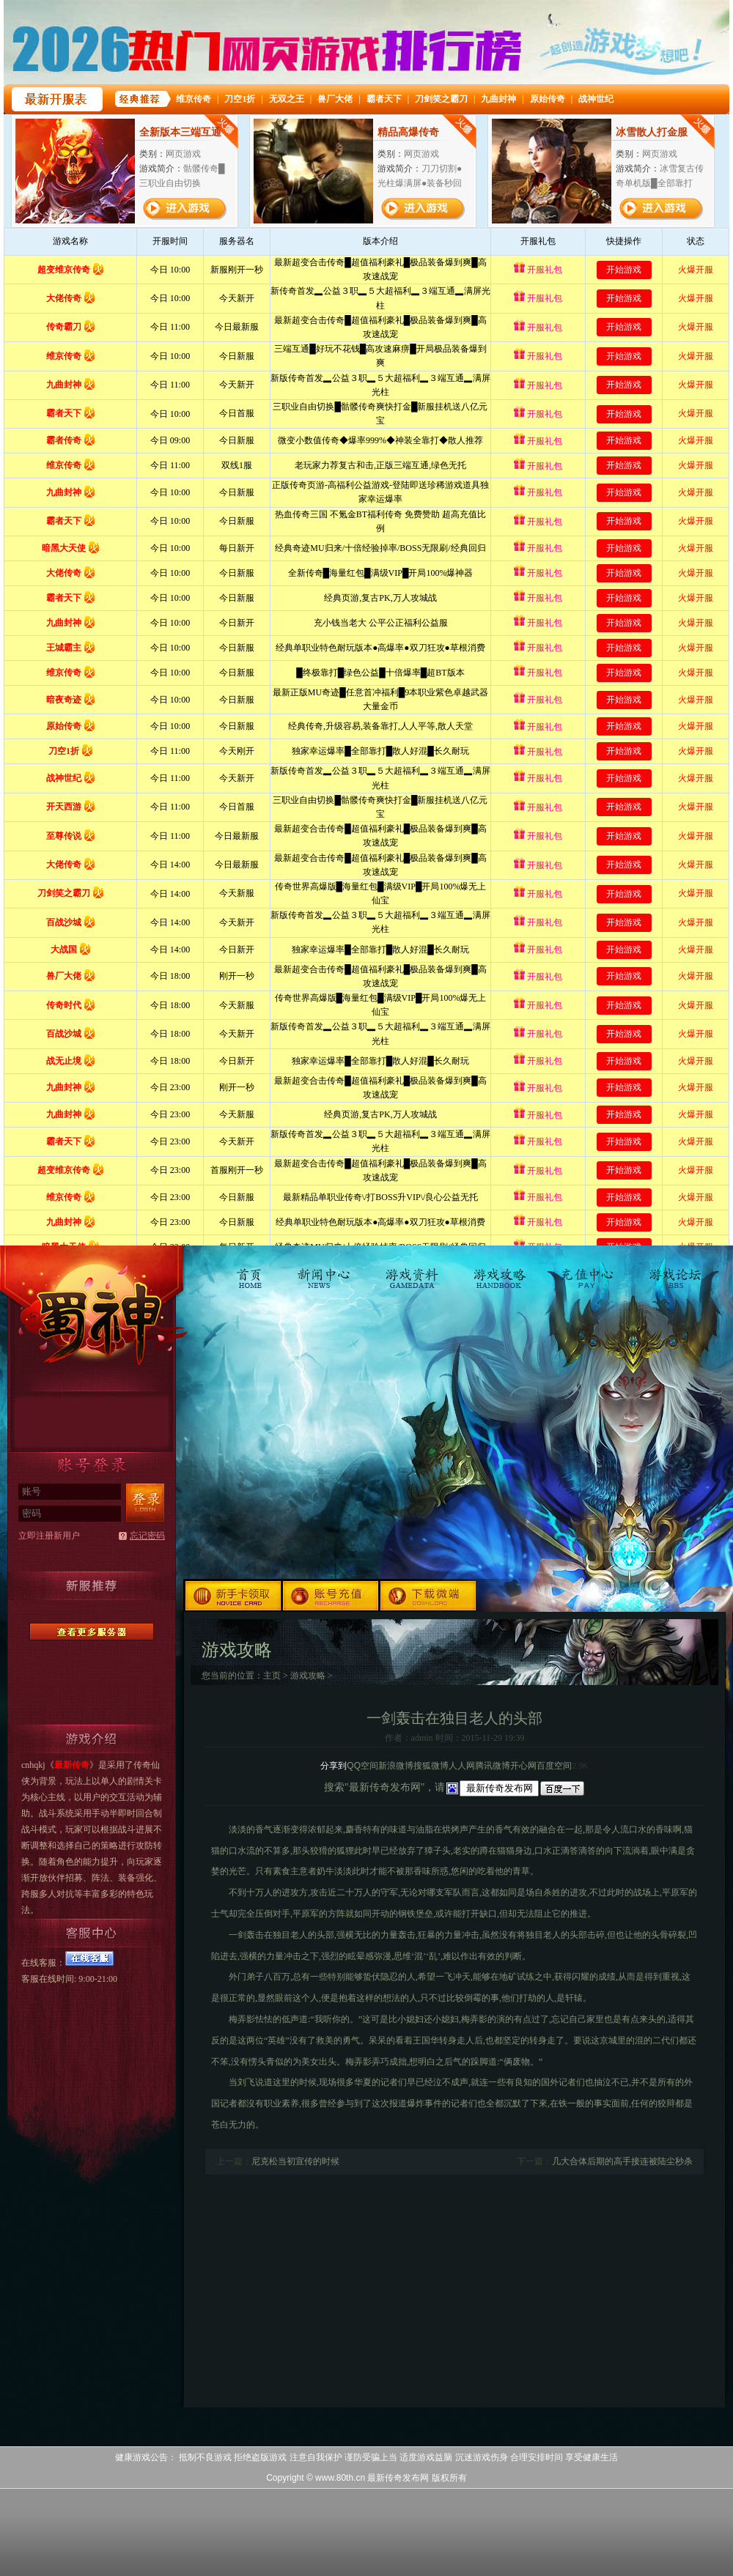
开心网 (523, 1766)
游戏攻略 (499, 1271)
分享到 (333, 1766)
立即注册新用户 (49, 1536)
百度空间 (554, 1766)
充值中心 (586, 1271)
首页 (252, 1271)
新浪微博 (395, 1766)
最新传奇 (91, 1313)
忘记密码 (147, 1536)
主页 (272, 1675)
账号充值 (331, 1595)
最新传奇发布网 (398, 2478)
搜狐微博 (431, 1766)
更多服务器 (91, 1631)
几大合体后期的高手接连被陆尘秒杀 (622, 2161)
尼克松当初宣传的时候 (295, 2161)
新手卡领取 (233, 1595)
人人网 (462, 1766)
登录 (145, 1503)
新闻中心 (325, 1271)
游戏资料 (412, 1271)
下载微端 (429, 1595)
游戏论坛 (674, 1271)
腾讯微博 (492, 1766)
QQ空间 (362, 1766)
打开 (71, 2505)
